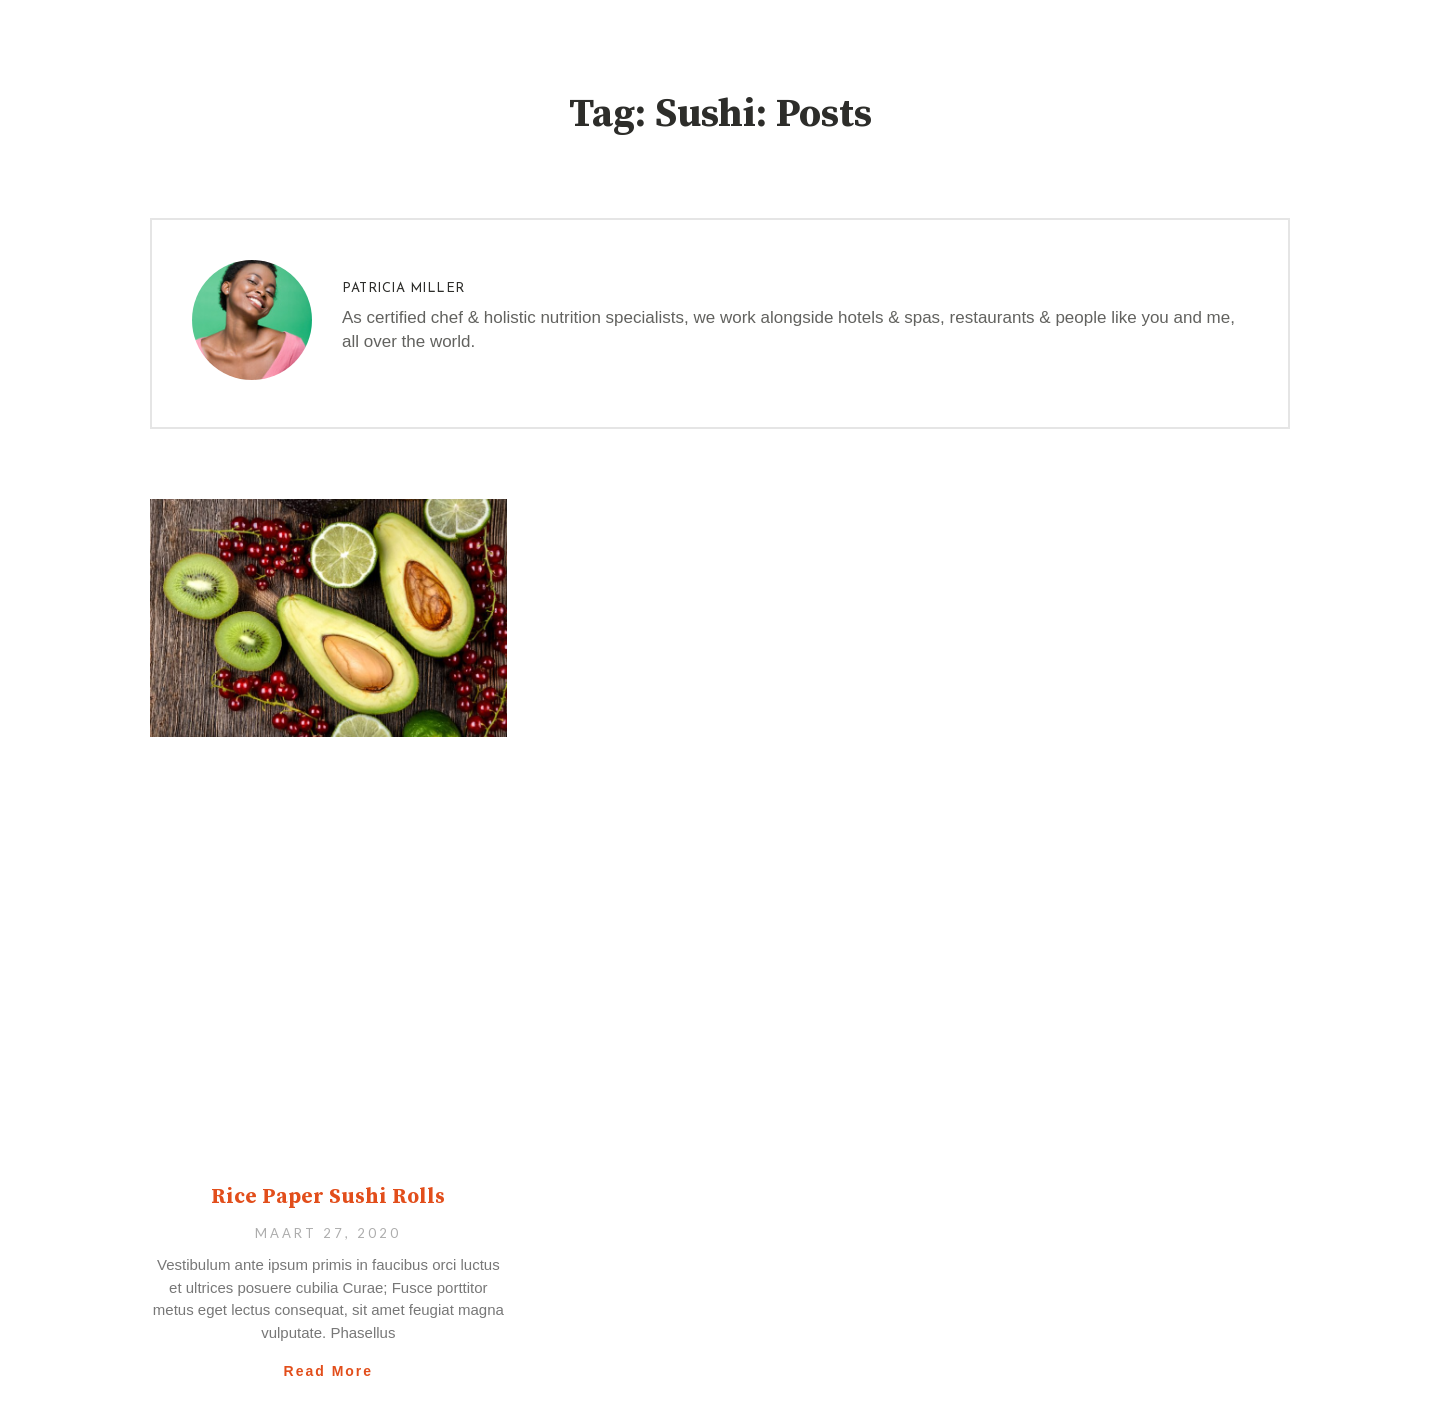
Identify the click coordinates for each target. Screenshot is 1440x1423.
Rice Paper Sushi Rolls (328, 1197)
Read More (329, 1371)
